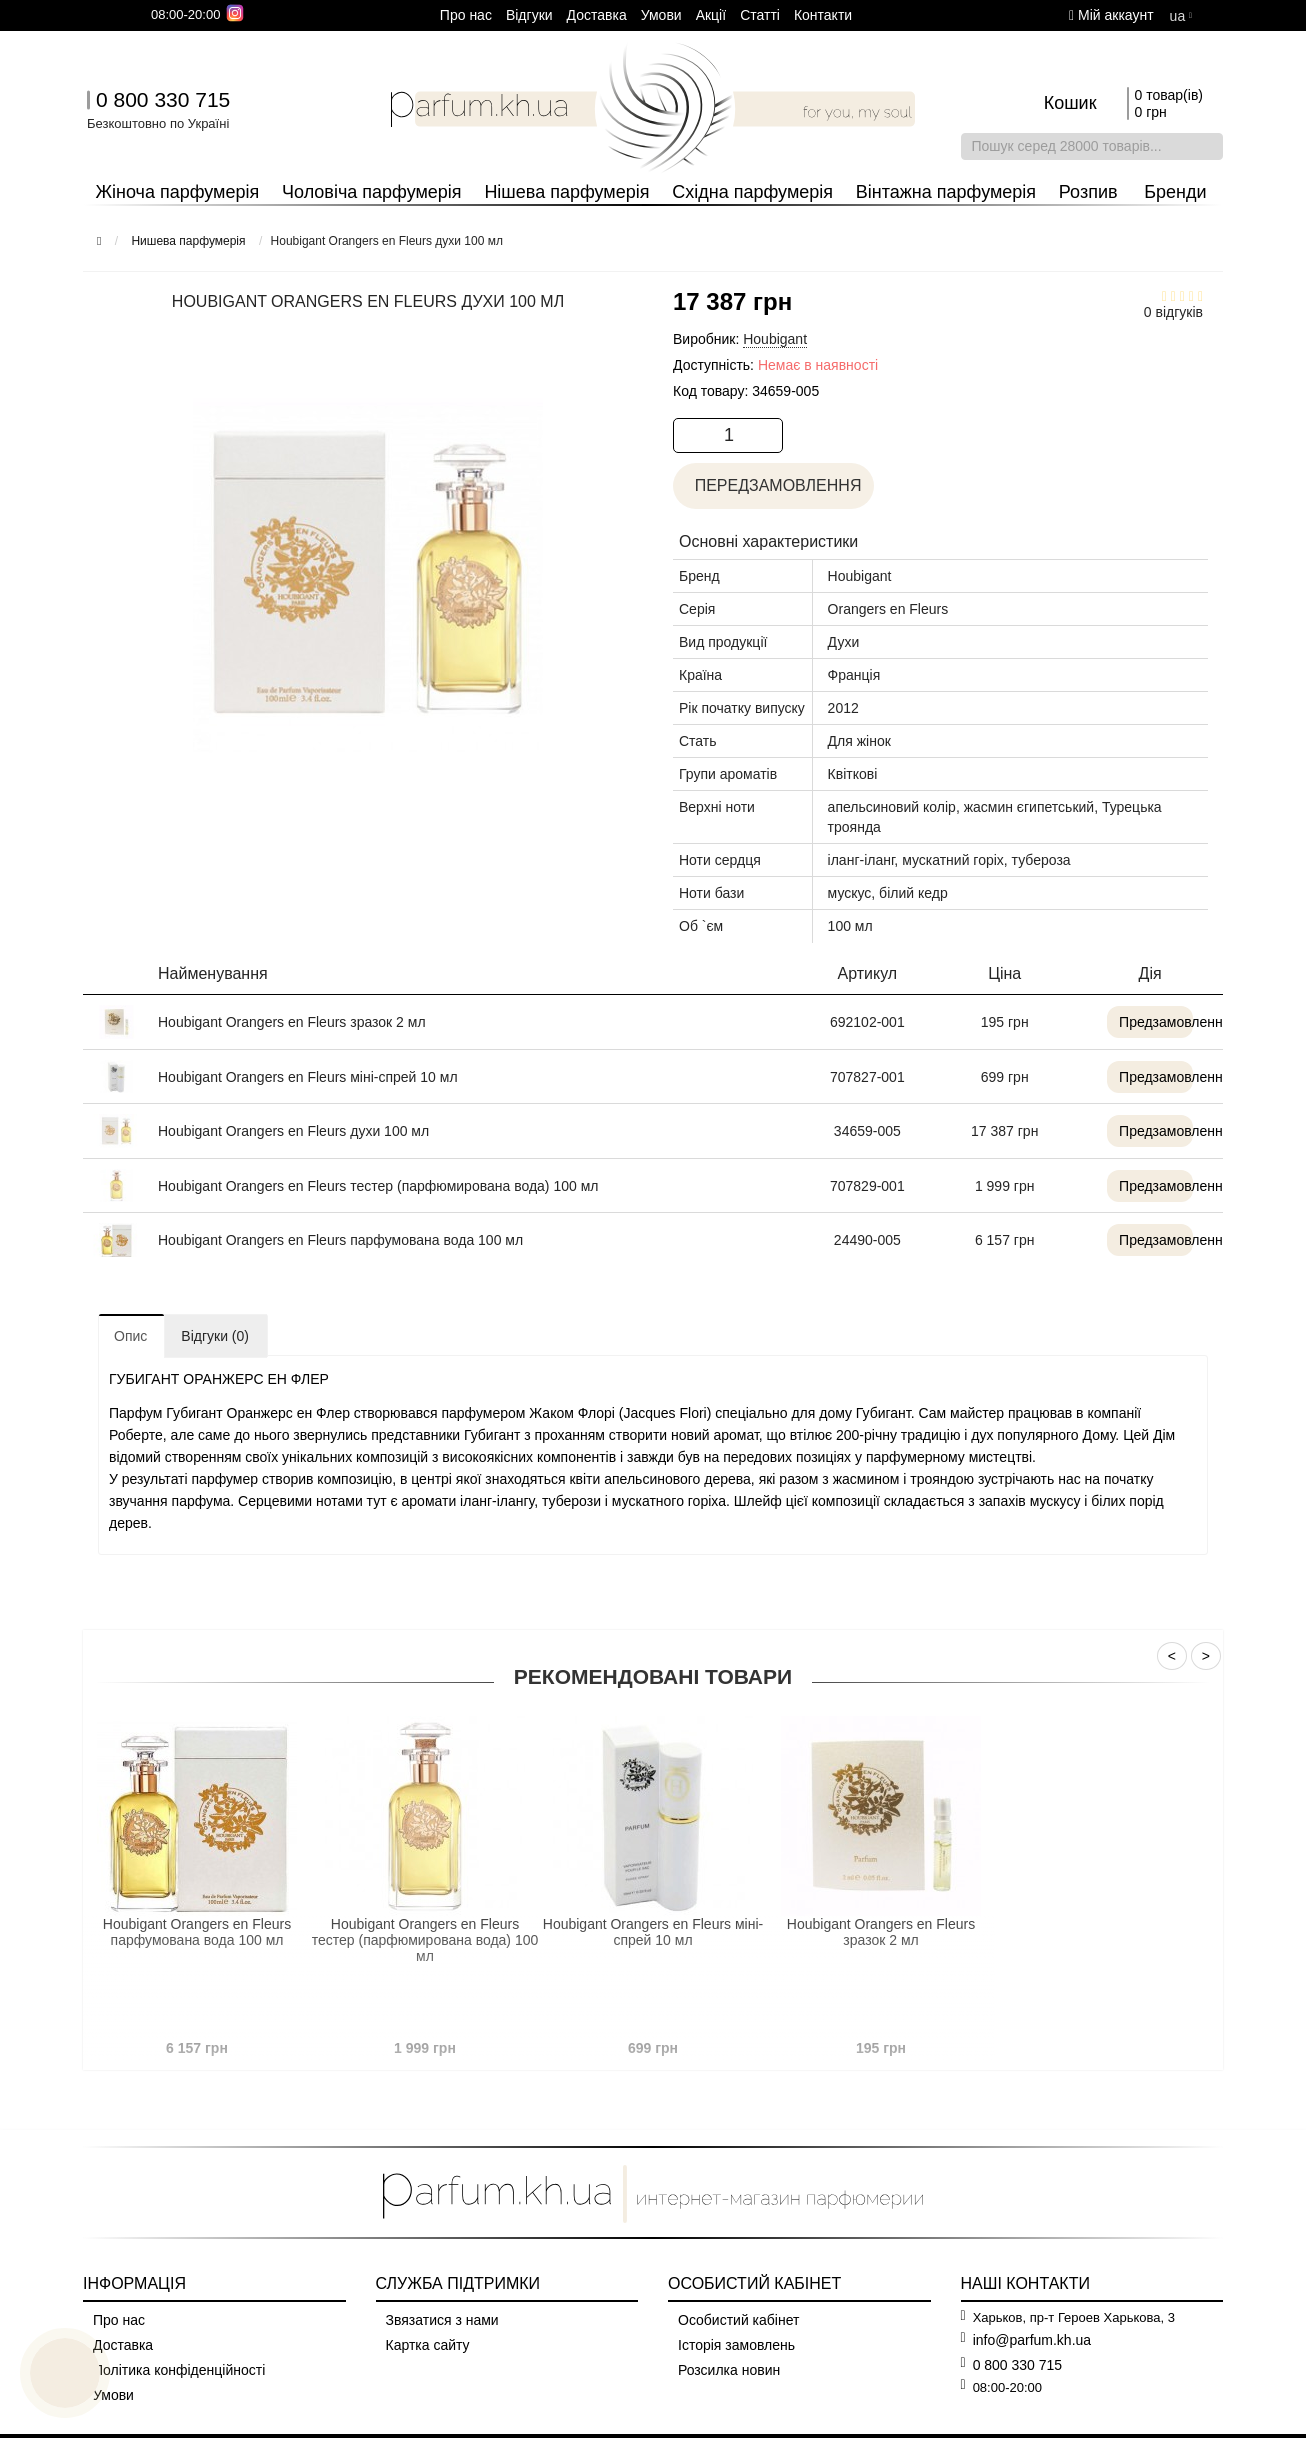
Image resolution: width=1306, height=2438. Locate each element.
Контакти (823, 15)
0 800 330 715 (163, 99)
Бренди (1175, 192)
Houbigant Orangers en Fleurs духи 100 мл (293, 1131)
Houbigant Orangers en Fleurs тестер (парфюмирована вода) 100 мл (378, 1186)
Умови (661, 15)
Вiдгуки (529, 15)
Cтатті (760, 15)
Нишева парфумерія (188, 241)
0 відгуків (1173, 312)
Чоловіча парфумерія (372, 192)
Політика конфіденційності (179, 2370)
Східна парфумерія (752, 192)
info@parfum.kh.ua (1032, 2340)
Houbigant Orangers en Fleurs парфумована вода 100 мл (340, 1240)
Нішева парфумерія (566, 192)
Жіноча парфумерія (177, 192)
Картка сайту (428, 2345)
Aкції (711, 15)
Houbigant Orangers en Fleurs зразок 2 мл (292, 1022)
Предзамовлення (1137, 1022)
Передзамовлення (775, 485)
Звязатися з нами (442, 2320)
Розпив (1088, 192)
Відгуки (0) (215, 1336)
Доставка (597, 15)
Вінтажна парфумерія (946, 192)
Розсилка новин (729, 2370)
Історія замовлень (736, 2345)
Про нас (466, 15)
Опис (130, 1336)
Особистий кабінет (738, 2320)
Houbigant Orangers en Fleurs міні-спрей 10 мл (308, 1077)
